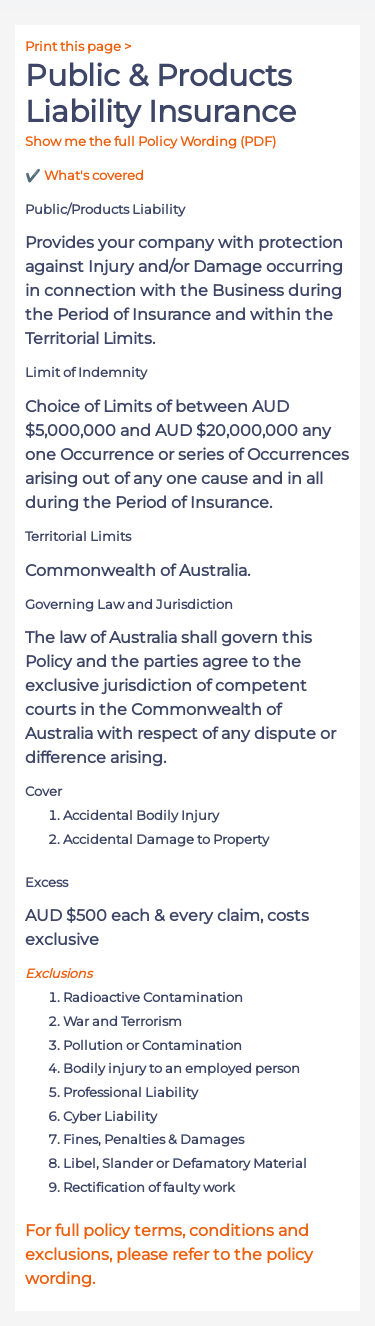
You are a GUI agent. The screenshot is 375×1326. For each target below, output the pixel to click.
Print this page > (78, 46)
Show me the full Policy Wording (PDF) (150, 141)
